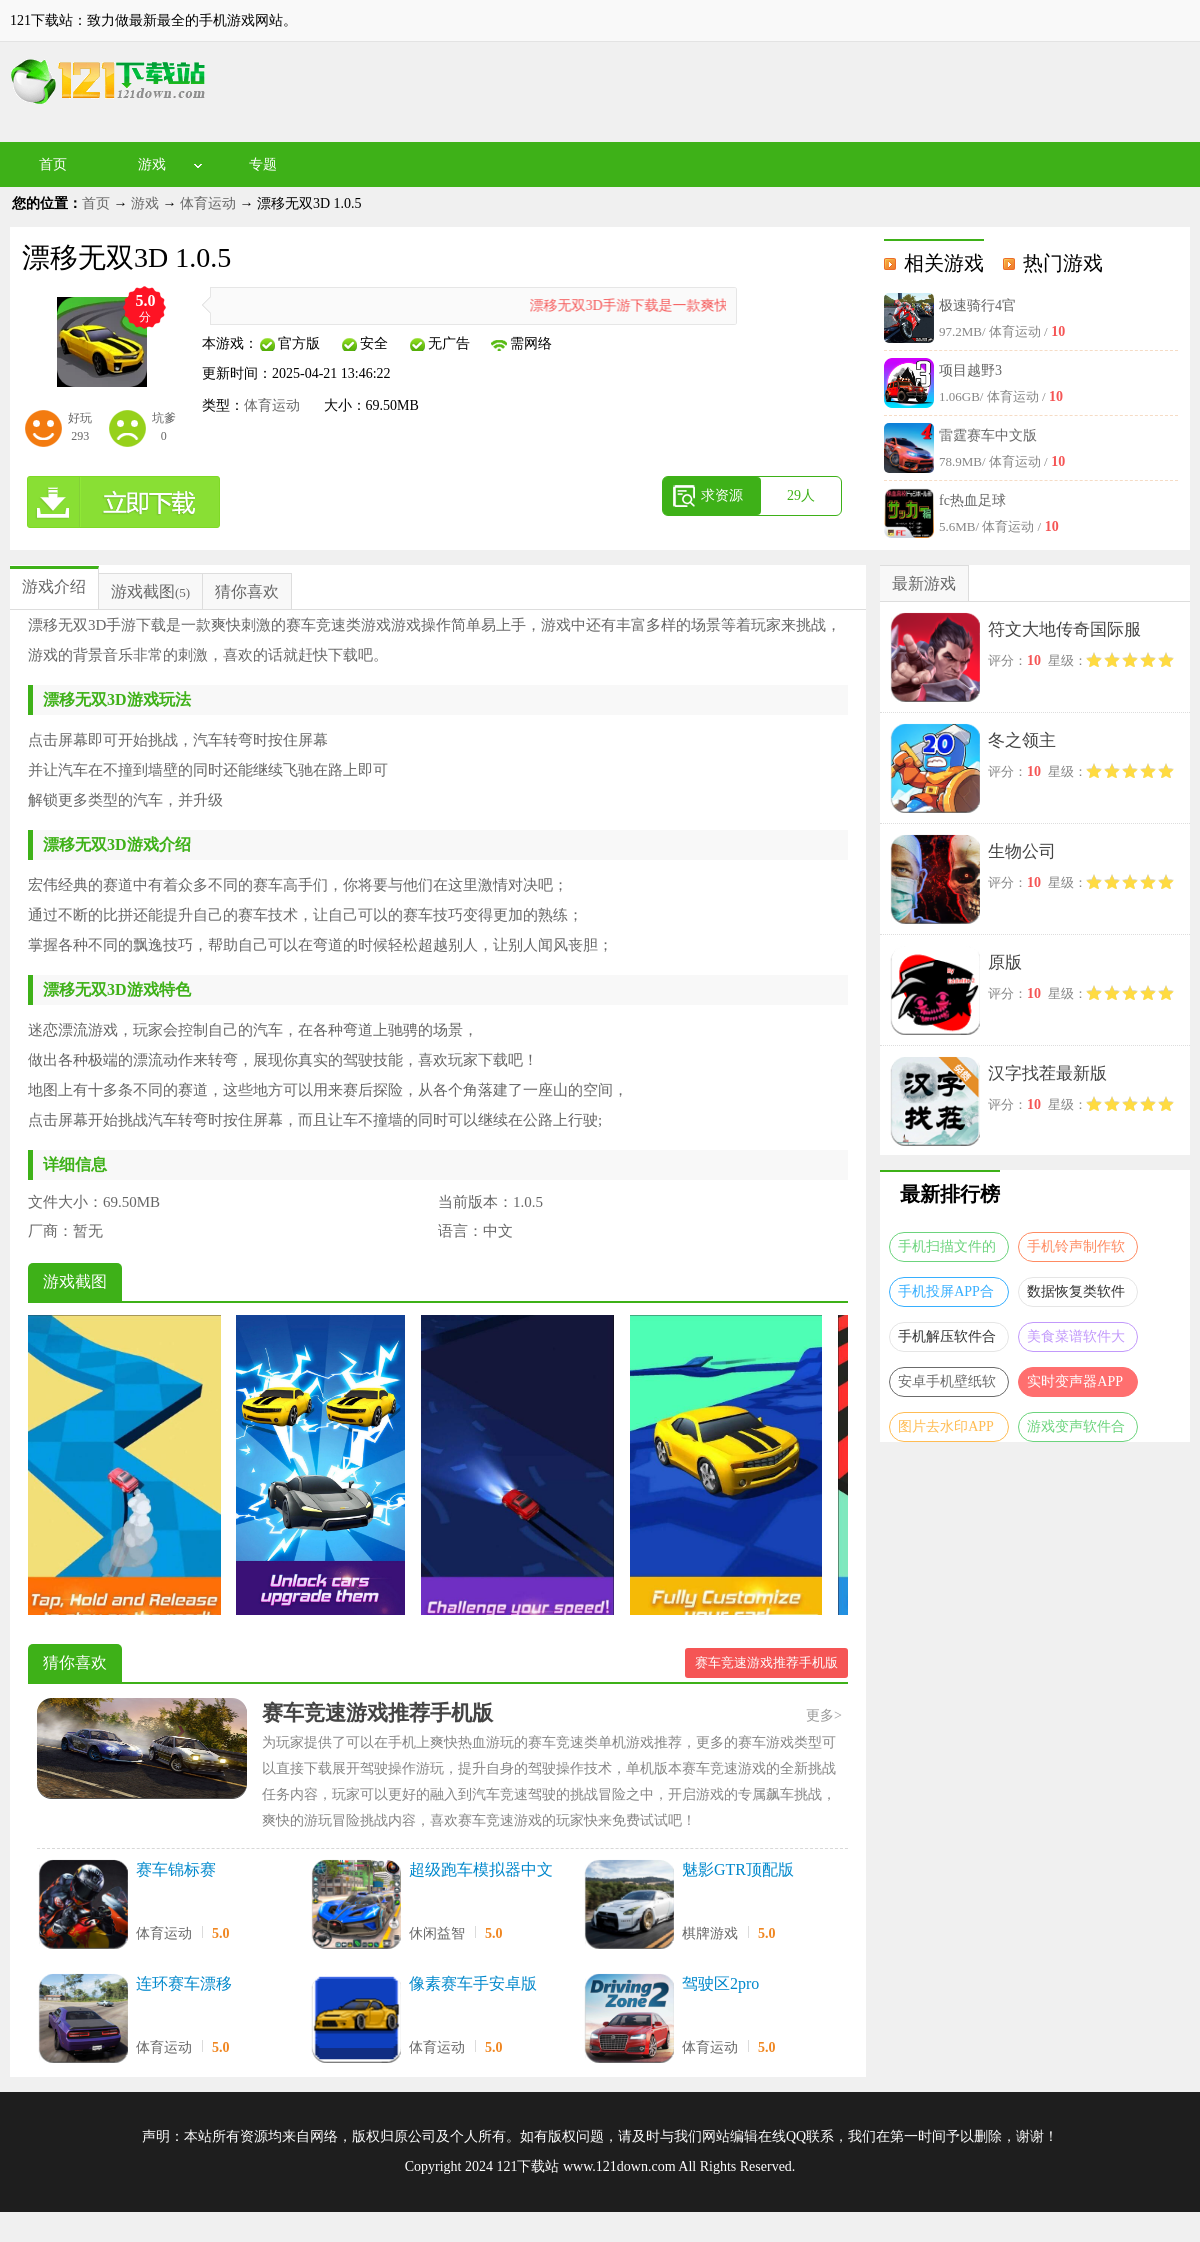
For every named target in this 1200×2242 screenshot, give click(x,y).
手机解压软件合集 (947, 1340)
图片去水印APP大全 (946, 1430)
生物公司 (1022, 851)
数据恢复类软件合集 (1076, 1295)
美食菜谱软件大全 (1076, 1340)
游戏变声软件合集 (1076, 1430)
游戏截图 (143, 591)
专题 (263, 164)
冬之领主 (1022, 740)
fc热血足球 (972, 500)
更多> (824, 1715)
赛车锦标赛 (176, 1869)
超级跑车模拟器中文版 (481, 1871)
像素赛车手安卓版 (473, 1983)
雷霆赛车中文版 (988, 435)
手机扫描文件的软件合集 (947, 1250)
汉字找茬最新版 (1047, 1073)
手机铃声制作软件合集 (1076, 1250)
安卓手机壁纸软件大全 (947, 1385)
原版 (1005, 962)
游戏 (152, 164)
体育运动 (208, 203)
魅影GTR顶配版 (738, 1869)
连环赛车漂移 (184, 1983)
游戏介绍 (54, 586)
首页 (53, 164)
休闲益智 (437, 1933)
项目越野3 (970, 370)
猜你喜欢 (247, 591)
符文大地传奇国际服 (1064, 629)
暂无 (88, 1231)
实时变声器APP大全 (1075, 1385)
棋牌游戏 (710, 1933)
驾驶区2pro (720, 1983)
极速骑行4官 (977, 305)
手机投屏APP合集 (946, 1295)
